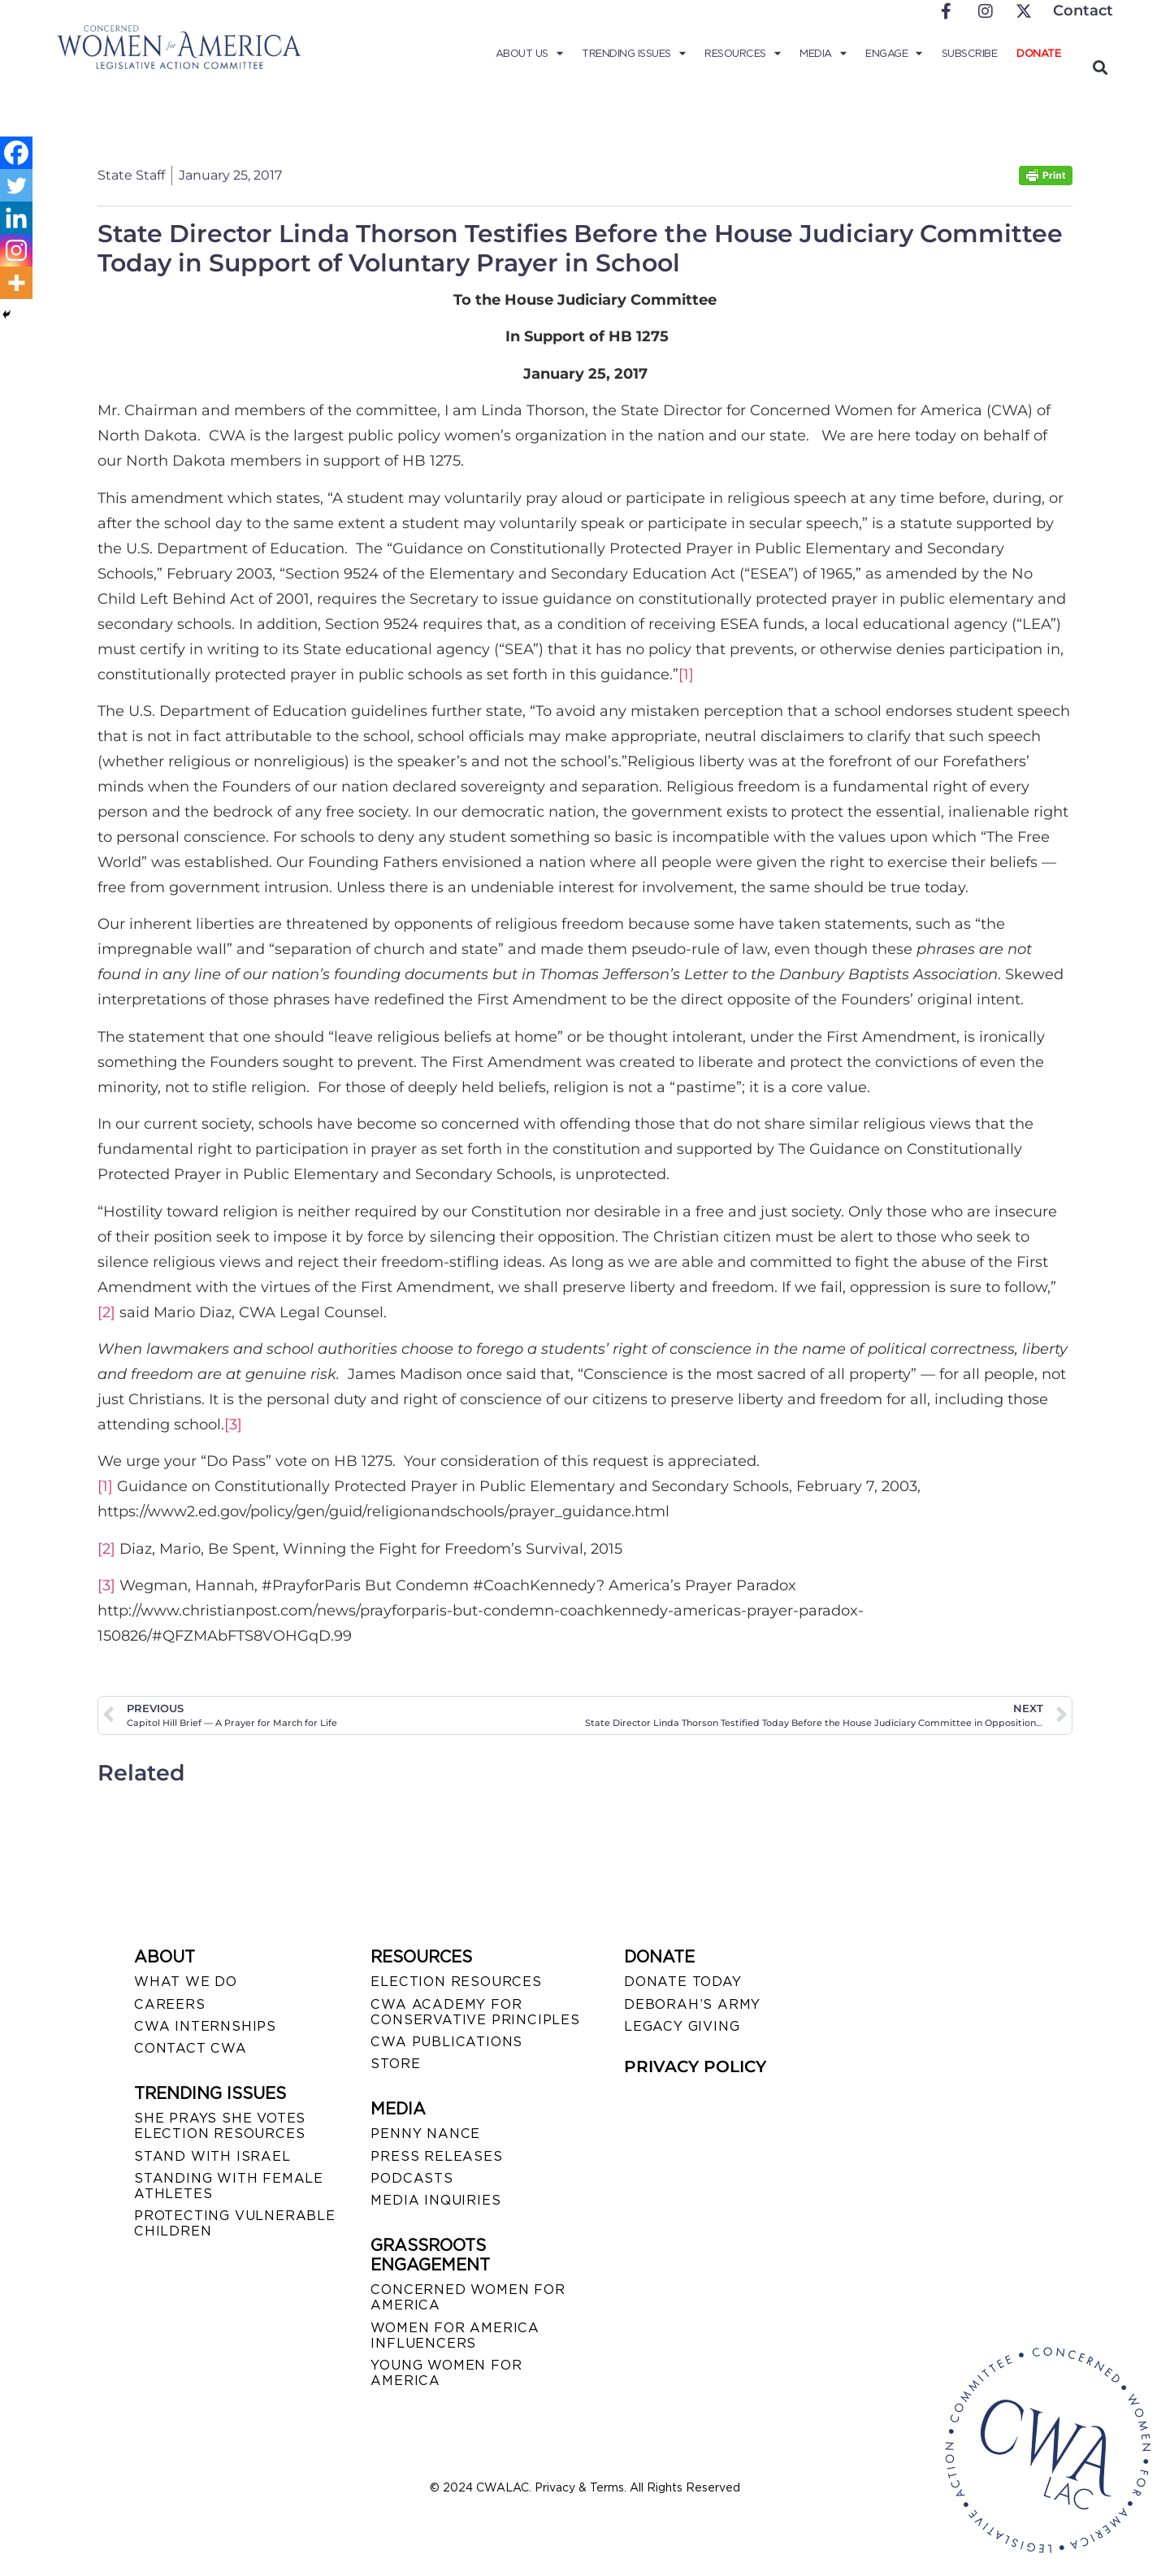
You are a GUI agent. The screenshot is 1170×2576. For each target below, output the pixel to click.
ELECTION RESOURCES (455, 1981)
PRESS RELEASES (436, 2156)
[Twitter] (16, 185)
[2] (106, 1312)
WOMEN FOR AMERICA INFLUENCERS (455, 2335)
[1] (686, 674)
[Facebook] (16, 153)
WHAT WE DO (185, 1981)
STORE (395, 2063)
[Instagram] (16, 250)
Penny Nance (425, 2133)
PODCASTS (411, 2178)
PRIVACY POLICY (695, 2066)
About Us (529, 53)
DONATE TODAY (683, 1981)
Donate (1038, 53)
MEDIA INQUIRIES (435, 2200)
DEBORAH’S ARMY (692, 2004)
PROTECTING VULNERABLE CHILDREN (235, 2223)
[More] (16, 283)
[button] (1099, 67)
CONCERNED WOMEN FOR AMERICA (467, 2297)
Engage (893, 53)
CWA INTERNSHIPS (205, 2026)
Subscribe (970, 53)
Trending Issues (633, 53)
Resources (742, 53)
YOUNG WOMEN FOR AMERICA (446, 2372)
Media (823, 53)
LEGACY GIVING (681, 2026)
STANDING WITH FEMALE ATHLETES (228, 2186)
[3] (233, 1424)
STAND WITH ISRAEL (212, 2156)
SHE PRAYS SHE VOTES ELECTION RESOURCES (220, 2125)
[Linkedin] (16, 218)
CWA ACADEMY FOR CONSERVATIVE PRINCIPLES (474, 2012)
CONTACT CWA (190, 2048)
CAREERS (170, 2004)
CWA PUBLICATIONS (446, 2041)
